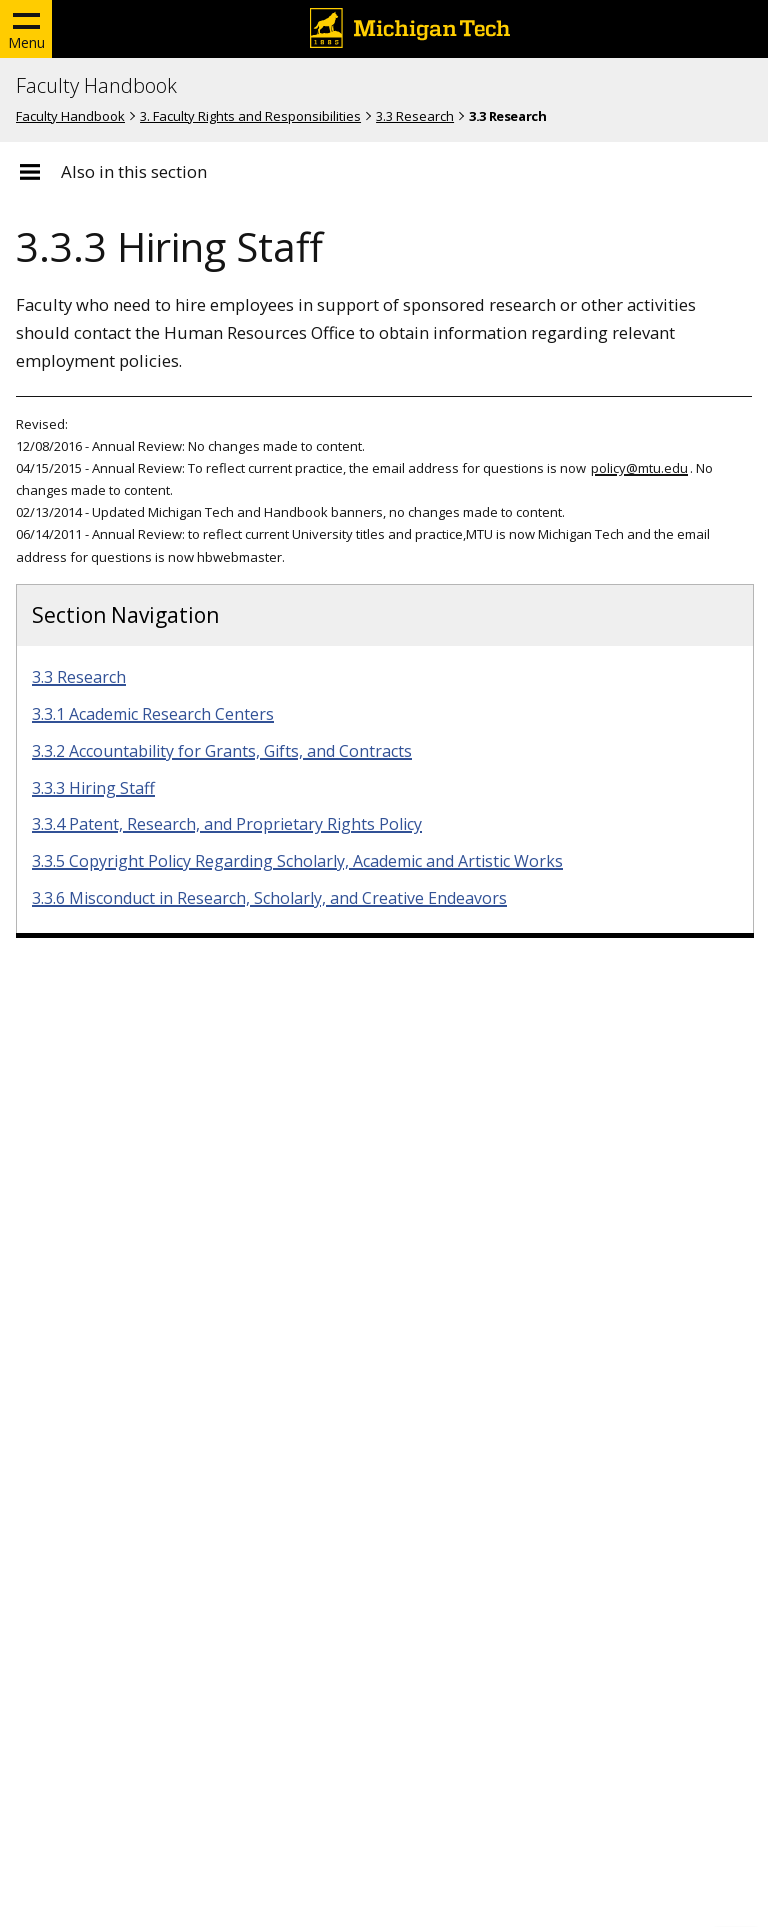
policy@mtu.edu (639, 468)
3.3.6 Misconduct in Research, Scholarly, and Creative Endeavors (269, 898)
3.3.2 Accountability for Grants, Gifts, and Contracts (222, 751)
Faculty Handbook (96, 86)
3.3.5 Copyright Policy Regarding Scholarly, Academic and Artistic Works (297, 861)
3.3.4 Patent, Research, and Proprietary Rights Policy (227, 824)
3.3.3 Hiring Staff (93, 788)
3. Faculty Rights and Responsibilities (250, 116)
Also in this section (134, 172)
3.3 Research (415, 116)
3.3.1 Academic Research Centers (153, 714)
